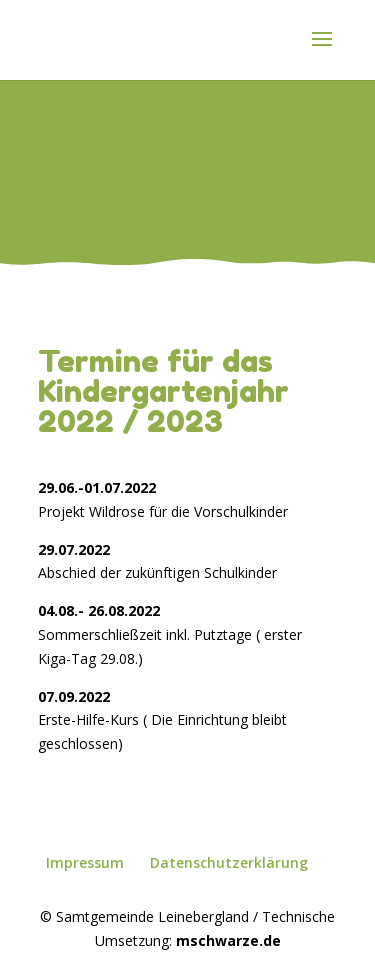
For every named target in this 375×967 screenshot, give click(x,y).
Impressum (85, 862)
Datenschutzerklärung (229, 862)
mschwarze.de (228, 940)
